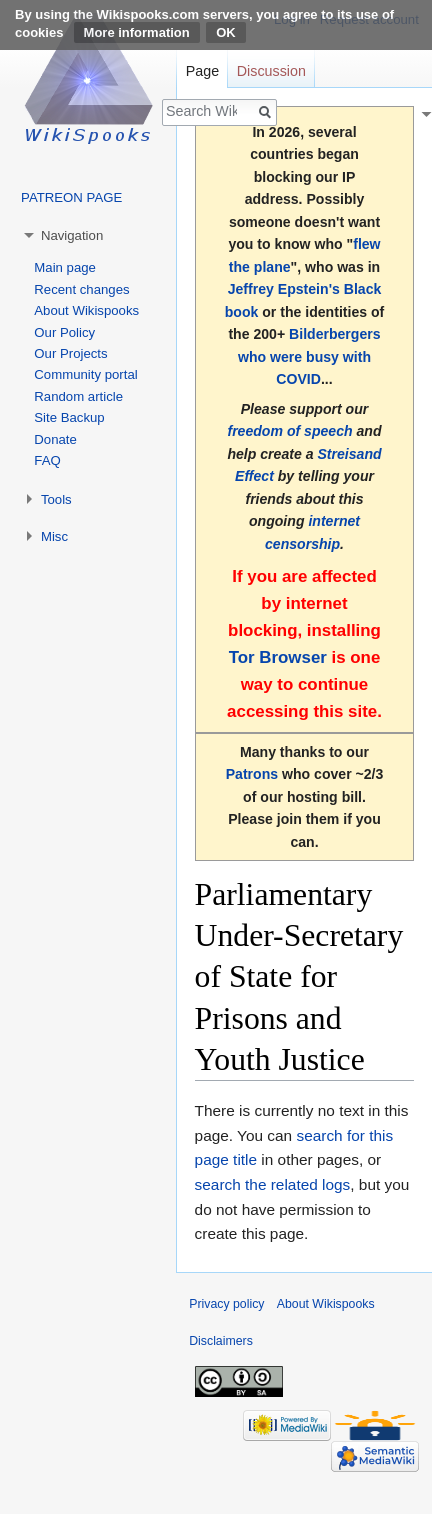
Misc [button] (54, 536)
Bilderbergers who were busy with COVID (309, 356)
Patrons (252, 774)
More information (137, 32)
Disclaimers (221, 1341)
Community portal (85, 374)
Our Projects (70, 353)
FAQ (47, 460)
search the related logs (273, 1184)
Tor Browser (278, 657)
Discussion (271, 71)
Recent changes (81, 289)
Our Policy (64, 332)
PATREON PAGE (71, 197)
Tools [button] (56, 499)
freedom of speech (289, 431)
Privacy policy (226, 1304)
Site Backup (69, 417)
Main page (65, 267)
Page (202, 71)
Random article (78, 396)
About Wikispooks (86, 310)
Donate (55, 439)
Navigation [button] (72, 235)
